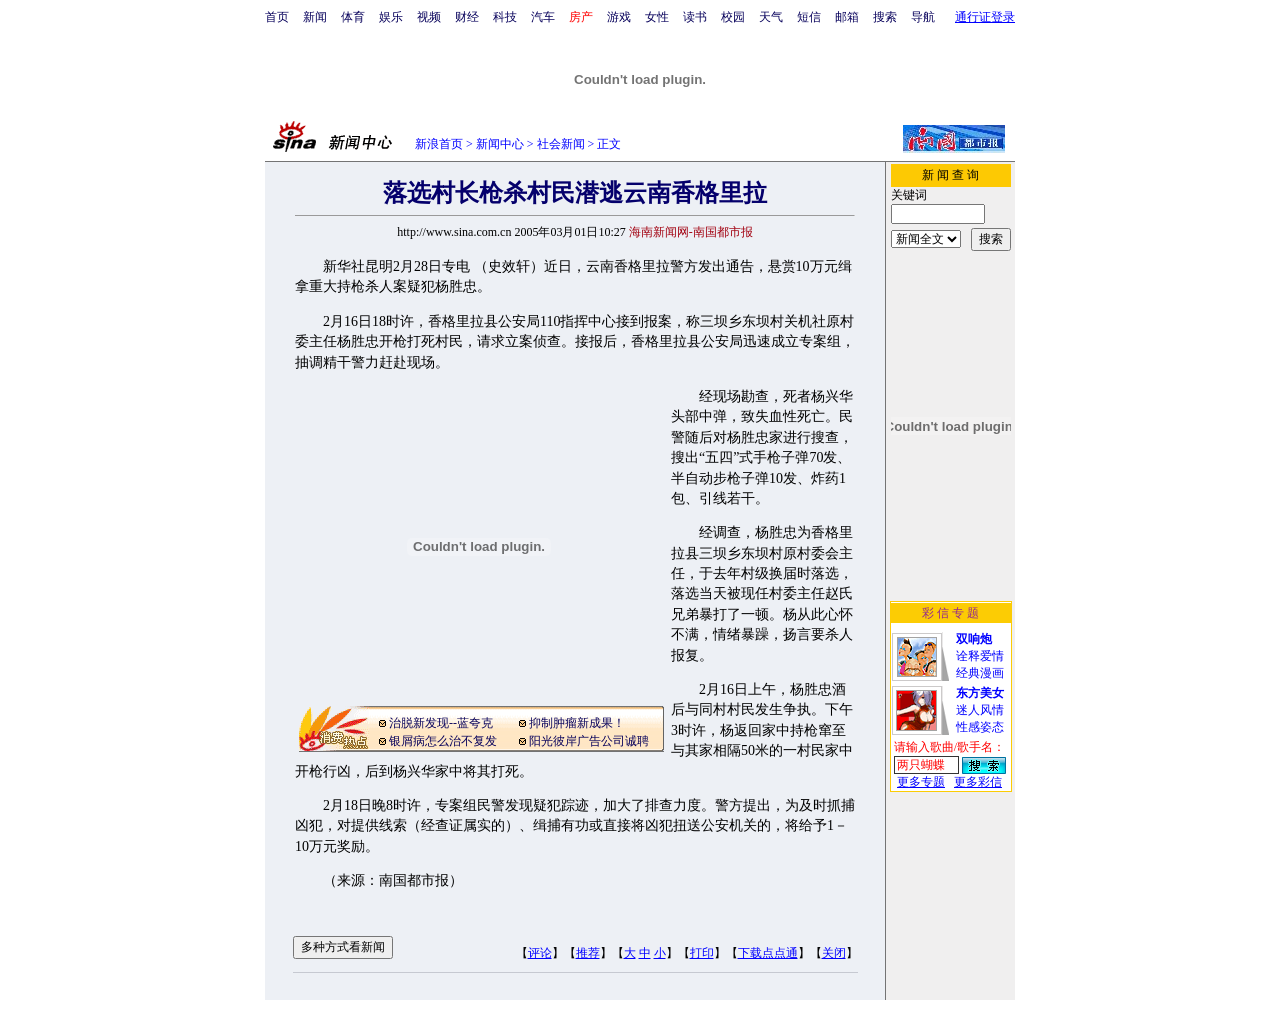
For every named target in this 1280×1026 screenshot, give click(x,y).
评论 (540, 953)
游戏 (619, 17)
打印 (702, 953)
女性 (657, 17)
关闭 (834, 953)
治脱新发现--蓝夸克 (441, 723)
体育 (353, 17)
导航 (923, 17)
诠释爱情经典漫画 (980, 656)
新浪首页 (439, 144)
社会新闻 (561, 144)
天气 (771, 17)
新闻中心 (500, 144)
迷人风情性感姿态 (980, 710)
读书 (695, 17)
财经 (467, 17)
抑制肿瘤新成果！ (577, 723)
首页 (277, 17)
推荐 (588, 953)
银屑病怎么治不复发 (443, 741)
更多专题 (921, 782)
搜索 (885, 17)
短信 (809, 17)
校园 (733, 17)
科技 (505, 17)
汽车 (543, 17)
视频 (429, 17)
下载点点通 (768, 953)
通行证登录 (985, 17)
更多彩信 (978, 782)
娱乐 (391, 17)
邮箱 (847, 17)
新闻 (315, 17)
